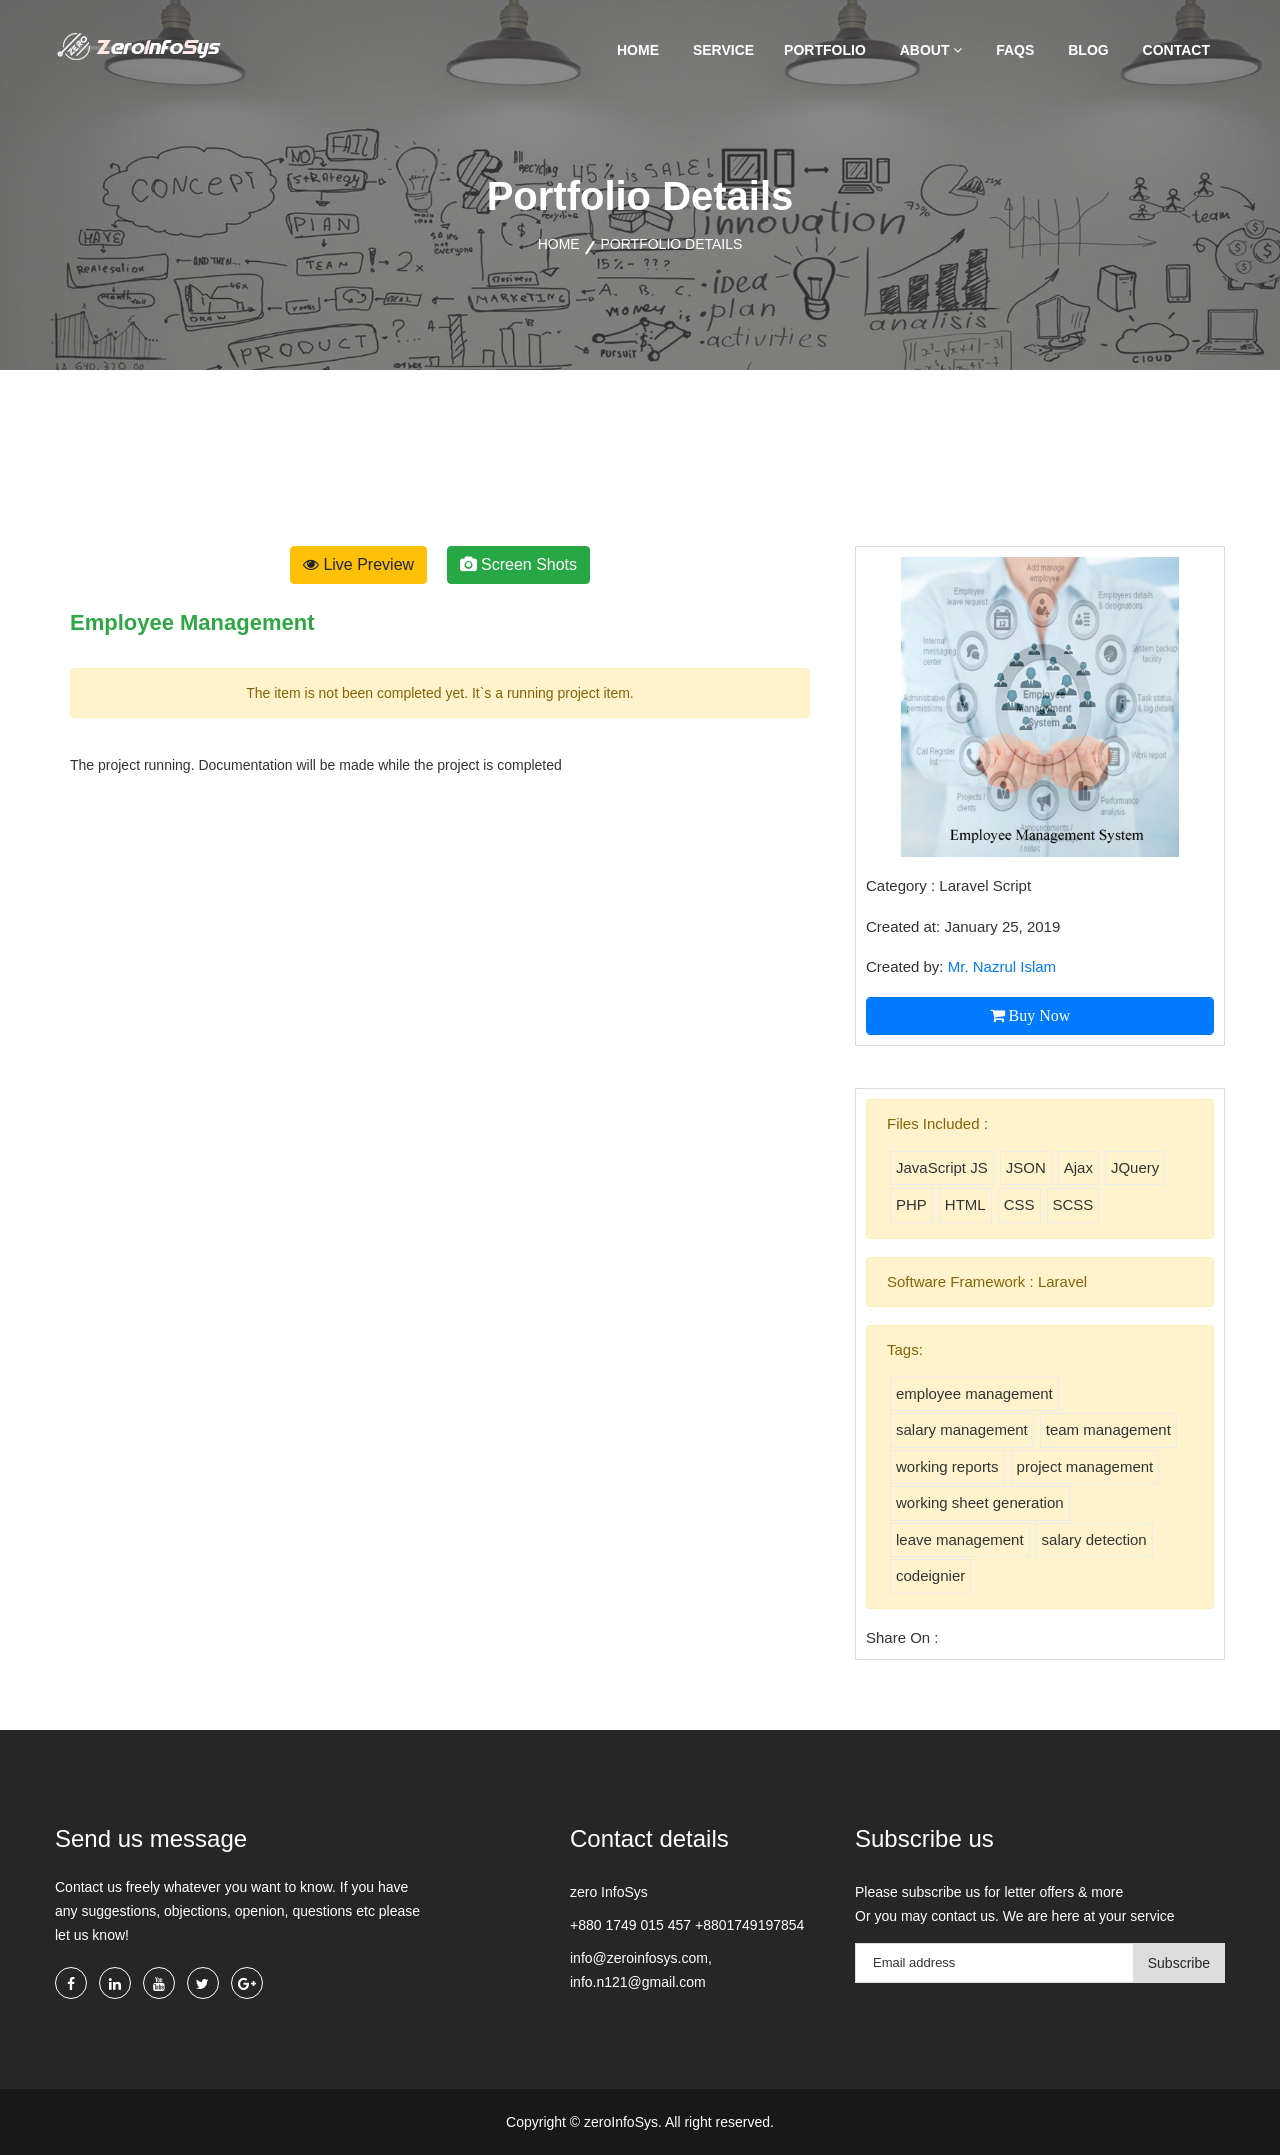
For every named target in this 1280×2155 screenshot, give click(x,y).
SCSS (1073, 1204)
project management (1085, 1466)
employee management (974, 1393)
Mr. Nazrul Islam (1002, 966)
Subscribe (1179, 1963)
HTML (965, 1204)
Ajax (1078, 1167)
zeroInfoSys (619, 2122)
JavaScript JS (942, 1167)
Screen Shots (519, 564)
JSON (1026, 1167)
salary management (962, 1429)
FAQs (1015, 50)
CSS (1019, 1204)
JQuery (1135, 1167)
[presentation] (110, 466)
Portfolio (825, 50)
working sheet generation (980, 1502)
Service (723, 50)
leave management (960, 1539)
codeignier (930, 1575)
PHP (911, 1204)
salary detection (1094, 1539)
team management (1108, 1429)
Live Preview (358, 564)
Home (638, 50)
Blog (1088, 50)
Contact (1176, 50)
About (931, 50)
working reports (947, 1466)
